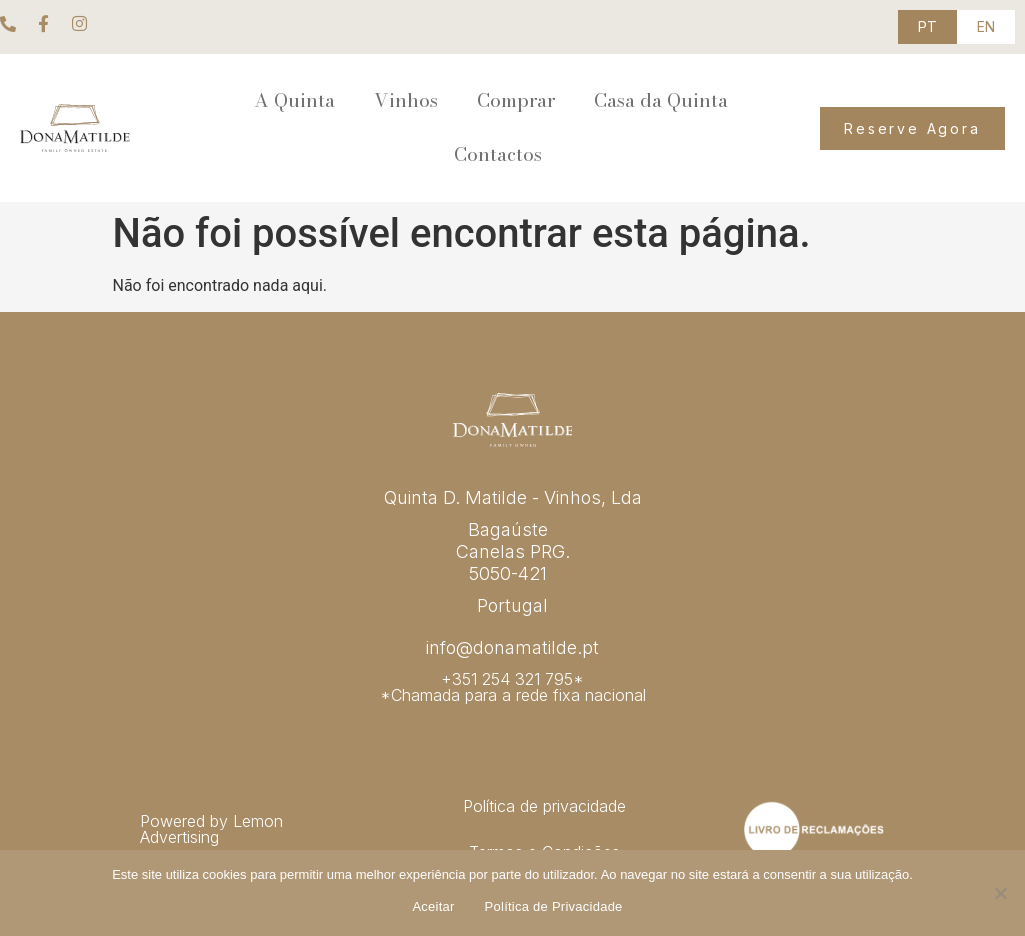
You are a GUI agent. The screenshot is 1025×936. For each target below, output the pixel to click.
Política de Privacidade (554, 906)
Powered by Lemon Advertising (211, 829)
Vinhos (406, 100)
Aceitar (433, 906)
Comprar (516, 100)
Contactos (498, 154)
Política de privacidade (544, 806)
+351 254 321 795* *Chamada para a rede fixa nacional (513, 687)
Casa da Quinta (661, 100)
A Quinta (294, 100)
